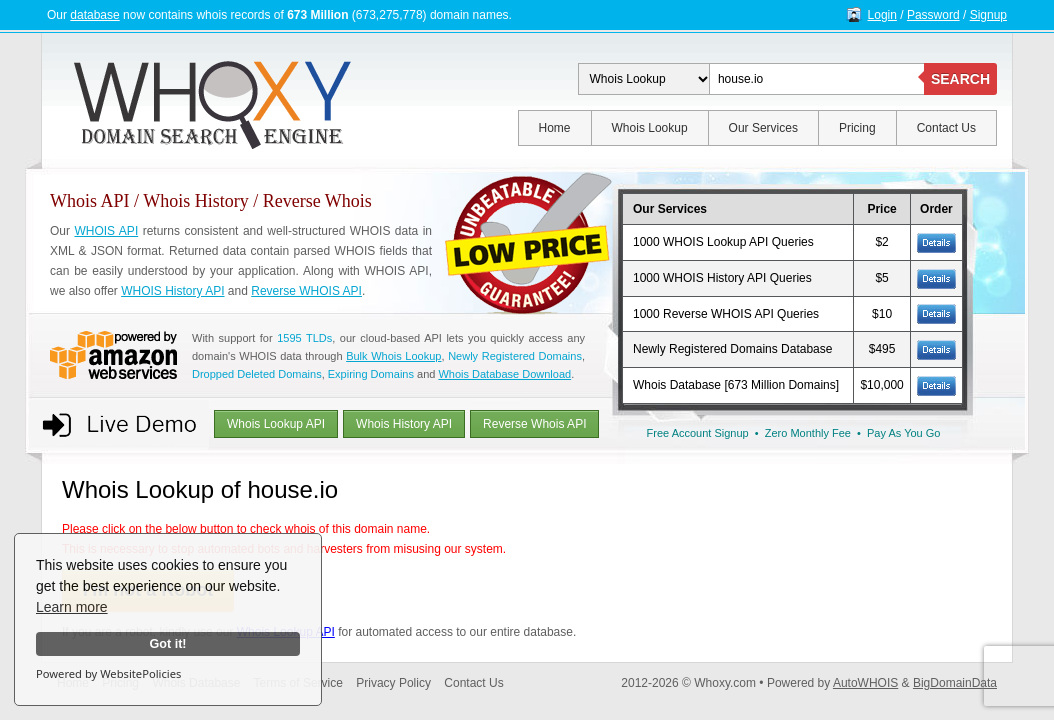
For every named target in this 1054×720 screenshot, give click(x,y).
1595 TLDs (304, 338)
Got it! (167, 644)
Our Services (763, 128)
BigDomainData (955, 683)
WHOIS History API (172, 291)
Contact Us (946, 128)
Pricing (857, 128)
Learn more (72, 607)
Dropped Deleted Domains (257, 374)
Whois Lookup (650, 128)
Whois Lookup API (276, 424)
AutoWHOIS (865, 683)
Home (555, 128)
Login (882, 15)
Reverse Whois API (534, 424)
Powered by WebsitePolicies (108, 673)
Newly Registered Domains (515, 356)
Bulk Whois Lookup (393, 356)
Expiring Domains (371, 374)
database (94, 15)
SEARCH (960, 79)
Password (933, 15)
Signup (988, 15)
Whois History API (404, 424)
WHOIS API (106, 231)
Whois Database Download (504, 374)
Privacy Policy (393, 683)
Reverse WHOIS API (306, 291)
